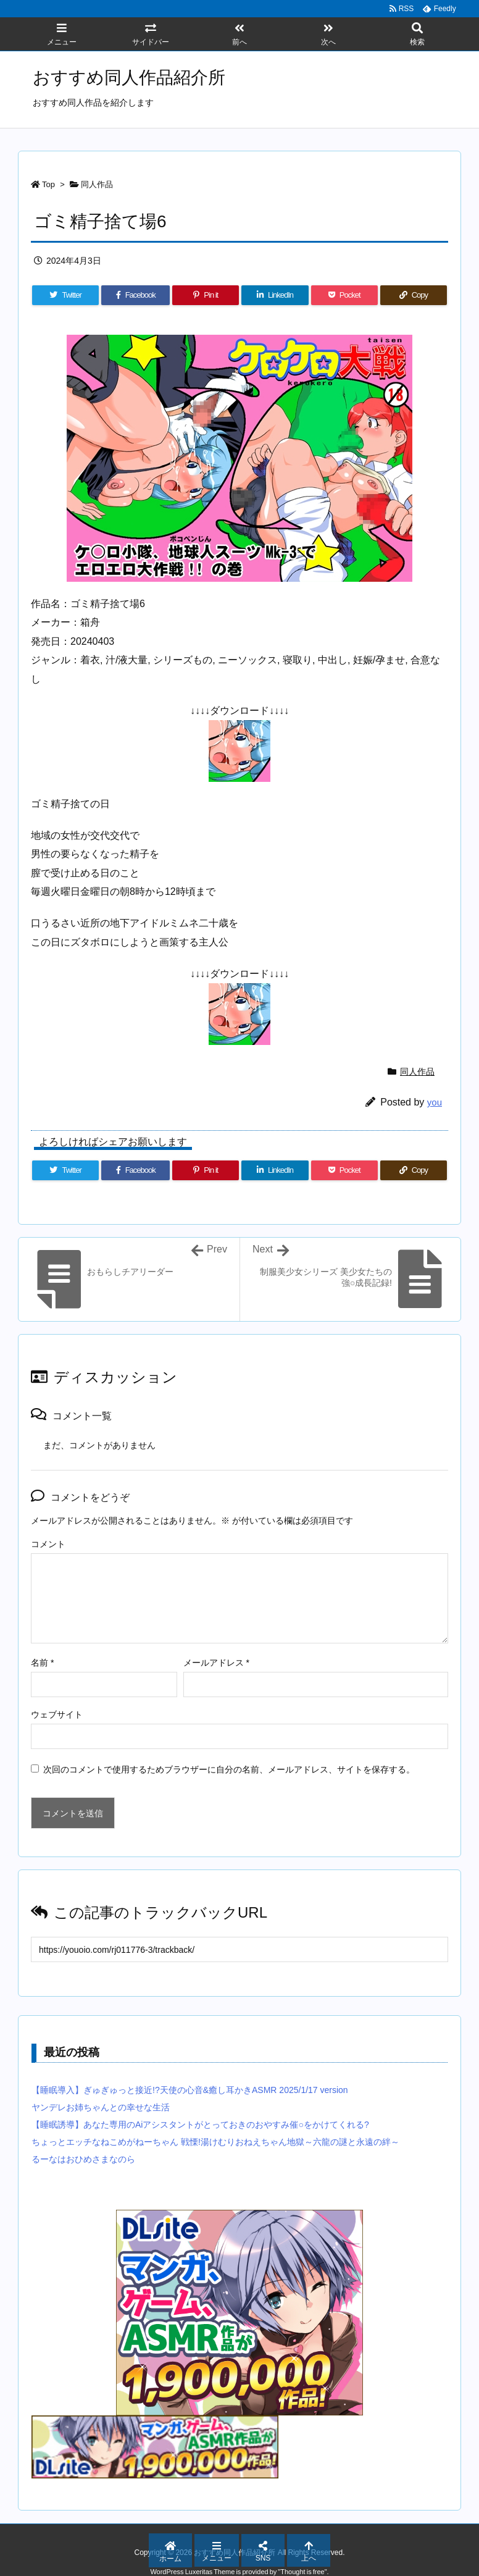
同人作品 (97, 184)
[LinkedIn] (274, 295)
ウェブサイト (57, 1714)
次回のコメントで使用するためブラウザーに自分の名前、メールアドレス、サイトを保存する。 (229, 1769)
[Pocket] (344, 295)
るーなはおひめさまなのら (83, 2159)
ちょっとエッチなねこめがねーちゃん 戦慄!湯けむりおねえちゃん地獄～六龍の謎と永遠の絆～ (215, 2142)
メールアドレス (216, 1663)
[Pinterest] (205, 295)
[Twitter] (65, 295)
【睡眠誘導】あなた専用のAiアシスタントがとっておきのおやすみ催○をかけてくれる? (200, 2124)
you (434, 1102)
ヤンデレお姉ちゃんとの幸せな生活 (100, 2107)
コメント (48, 1544)
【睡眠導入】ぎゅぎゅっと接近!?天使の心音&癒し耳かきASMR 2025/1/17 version (189, 2090)
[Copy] (413, 295)
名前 (42, 1663)
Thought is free (302, 2571)
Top (48, 184)
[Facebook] (135, 295)
